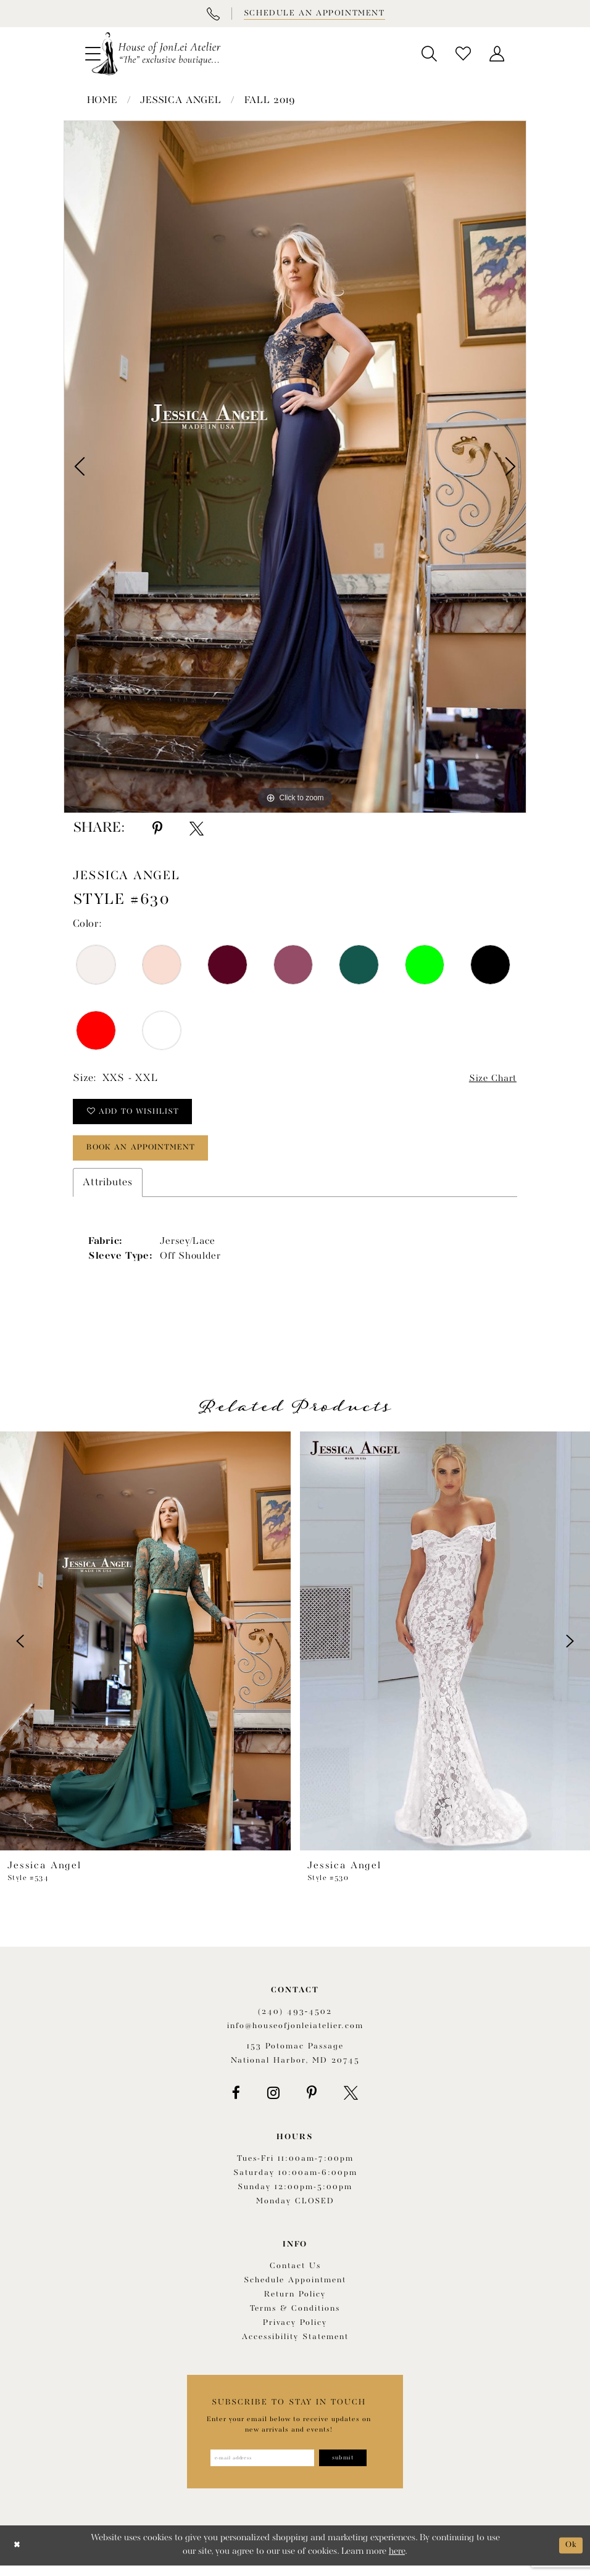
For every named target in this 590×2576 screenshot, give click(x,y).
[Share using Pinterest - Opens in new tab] (157, 829)
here (397, 2562)
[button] (429, 53)
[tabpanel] (295, 467)
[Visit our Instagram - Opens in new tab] (273, 2101)
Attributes (108, 1190)
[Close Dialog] (18, 2556)
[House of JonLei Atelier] (156, 53)
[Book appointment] (313, 14)
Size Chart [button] (490, 1079)
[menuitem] (429, 53)
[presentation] (145, 1649)
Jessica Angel (180, 100)
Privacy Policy (295, 2331)
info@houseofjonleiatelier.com (295, 2034)
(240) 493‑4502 (295, 2019)
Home (102, 100)
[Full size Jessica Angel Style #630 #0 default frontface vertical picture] (295, 467)
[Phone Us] (212, 13)
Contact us (295, 2274)
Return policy (295, 2303)
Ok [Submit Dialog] (569, 2555)
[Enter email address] (259, 2467)
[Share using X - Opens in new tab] (196, 829)
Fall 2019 (270, 100)
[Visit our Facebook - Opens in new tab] (236, 2101)
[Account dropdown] (497, 53)
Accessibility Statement (295, 2345)
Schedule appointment (295, 2288)
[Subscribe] (348, 2467)
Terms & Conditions (295, 2317)
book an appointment (149, 1155)
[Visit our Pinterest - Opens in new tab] (312, 2101)
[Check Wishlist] (463, 53)
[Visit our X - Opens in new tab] (351, 2101)
